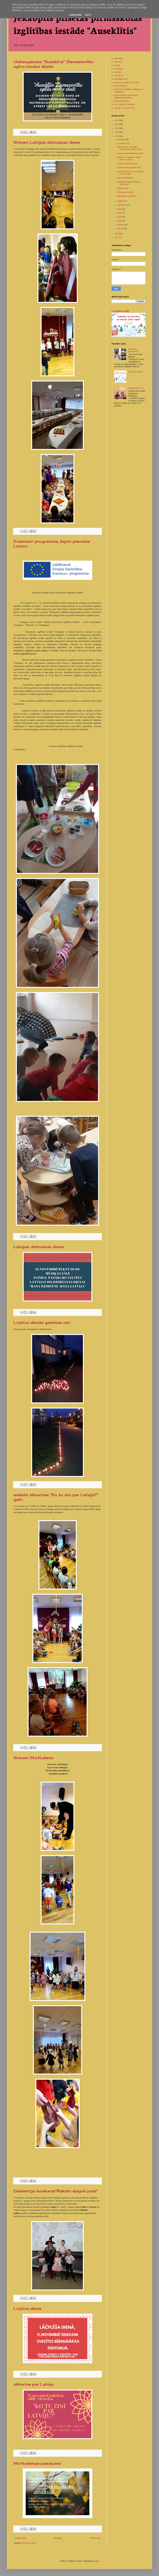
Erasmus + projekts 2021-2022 (126, 82)
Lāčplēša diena (27, 2308)
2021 (117, 128)
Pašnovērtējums (120, 86)
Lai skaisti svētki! (120, 311)
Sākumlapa (57, 2538)
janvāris (120, 228)
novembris (121, 143)
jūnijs (119, 209)
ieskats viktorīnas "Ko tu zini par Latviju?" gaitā (130, 172)
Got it (88, 15)
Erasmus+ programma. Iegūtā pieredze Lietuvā (129, 158)
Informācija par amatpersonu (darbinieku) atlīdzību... (126, 96)
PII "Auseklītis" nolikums (124, 104)
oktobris (120, 201)
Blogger (95, 2561)
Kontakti (117, 72)
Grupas (117, 65)
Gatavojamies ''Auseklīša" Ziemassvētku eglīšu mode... (129, 148)
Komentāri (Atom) (28, 2543)
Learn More (75, 15)
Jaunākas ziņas (20, 2538)
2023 (117, 120)
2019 (117, 136)
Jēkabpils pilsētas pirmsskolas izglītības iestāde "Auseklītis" (78, 23)
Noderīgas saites (121, 79)
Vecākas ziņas (95, 2538)
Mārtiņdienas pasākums (37, 2463)
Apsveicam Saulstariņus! (133, 350)
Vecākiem (118, 68)
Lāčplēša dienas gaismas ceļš (42, 1322)
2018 (117, 233)
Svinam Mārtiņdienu (34, 1757)
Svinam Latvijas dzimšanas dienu (47, 142)
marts (119, 221)
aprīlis (120, 217)
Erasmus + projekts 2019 (124, 108)
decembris (121, 139)
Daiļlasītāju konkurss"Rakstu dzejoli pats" (56, 2191)
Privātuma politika (121, 101)
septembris (122, 205)
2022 (117, 124)
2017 (117, 237)
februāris (121, 224)
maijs (119, 213)
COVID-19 (118, 75)
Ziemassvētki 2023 (135, 388)
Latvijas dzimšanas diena (39, 1246)
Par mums (118, 62)
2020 (117, 132)
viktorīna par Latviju (34, 2384)
